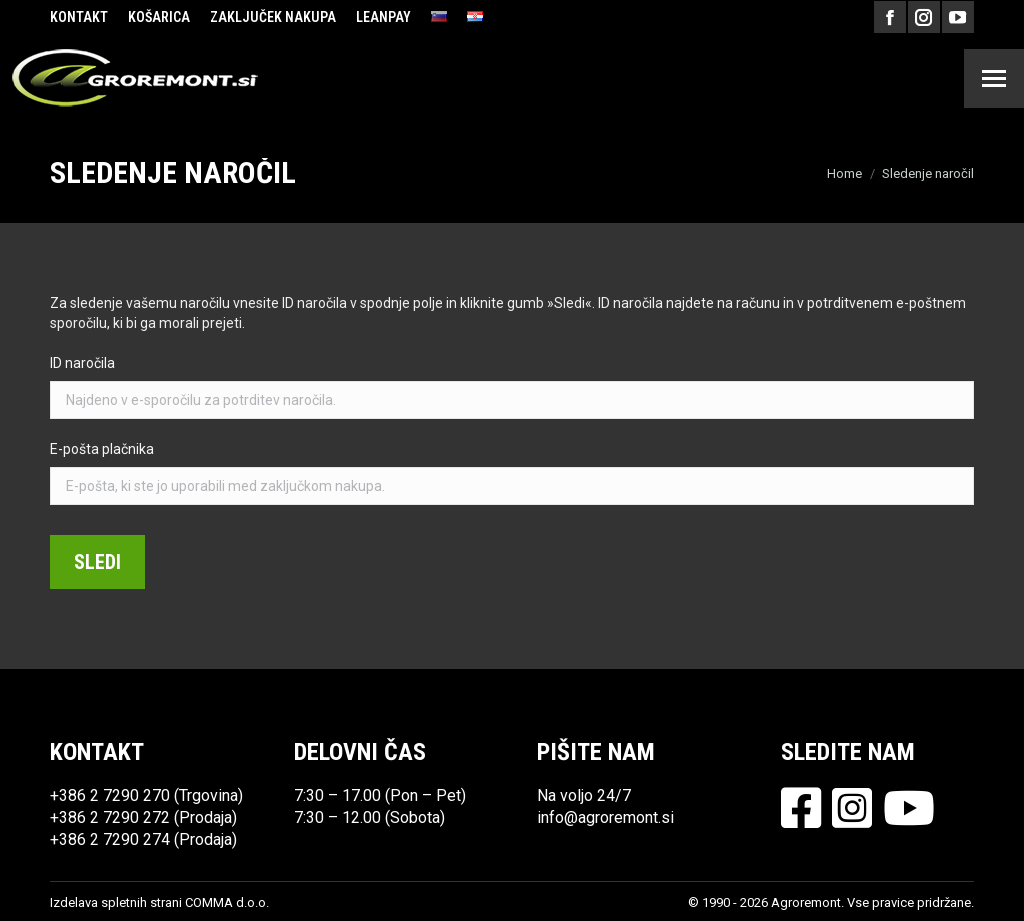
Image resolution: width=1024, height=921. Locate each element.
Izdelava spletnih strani (116, 902)
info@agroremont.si (605, 817)
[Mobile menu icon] (994, 78)
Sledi (97, 562)
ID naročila (82, 363)
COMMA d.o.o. (227, 902)
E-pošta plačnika (102, 449)
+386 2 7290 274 (110, 839)
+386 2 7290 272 (110, 817)
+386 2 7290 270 (110, 795)
